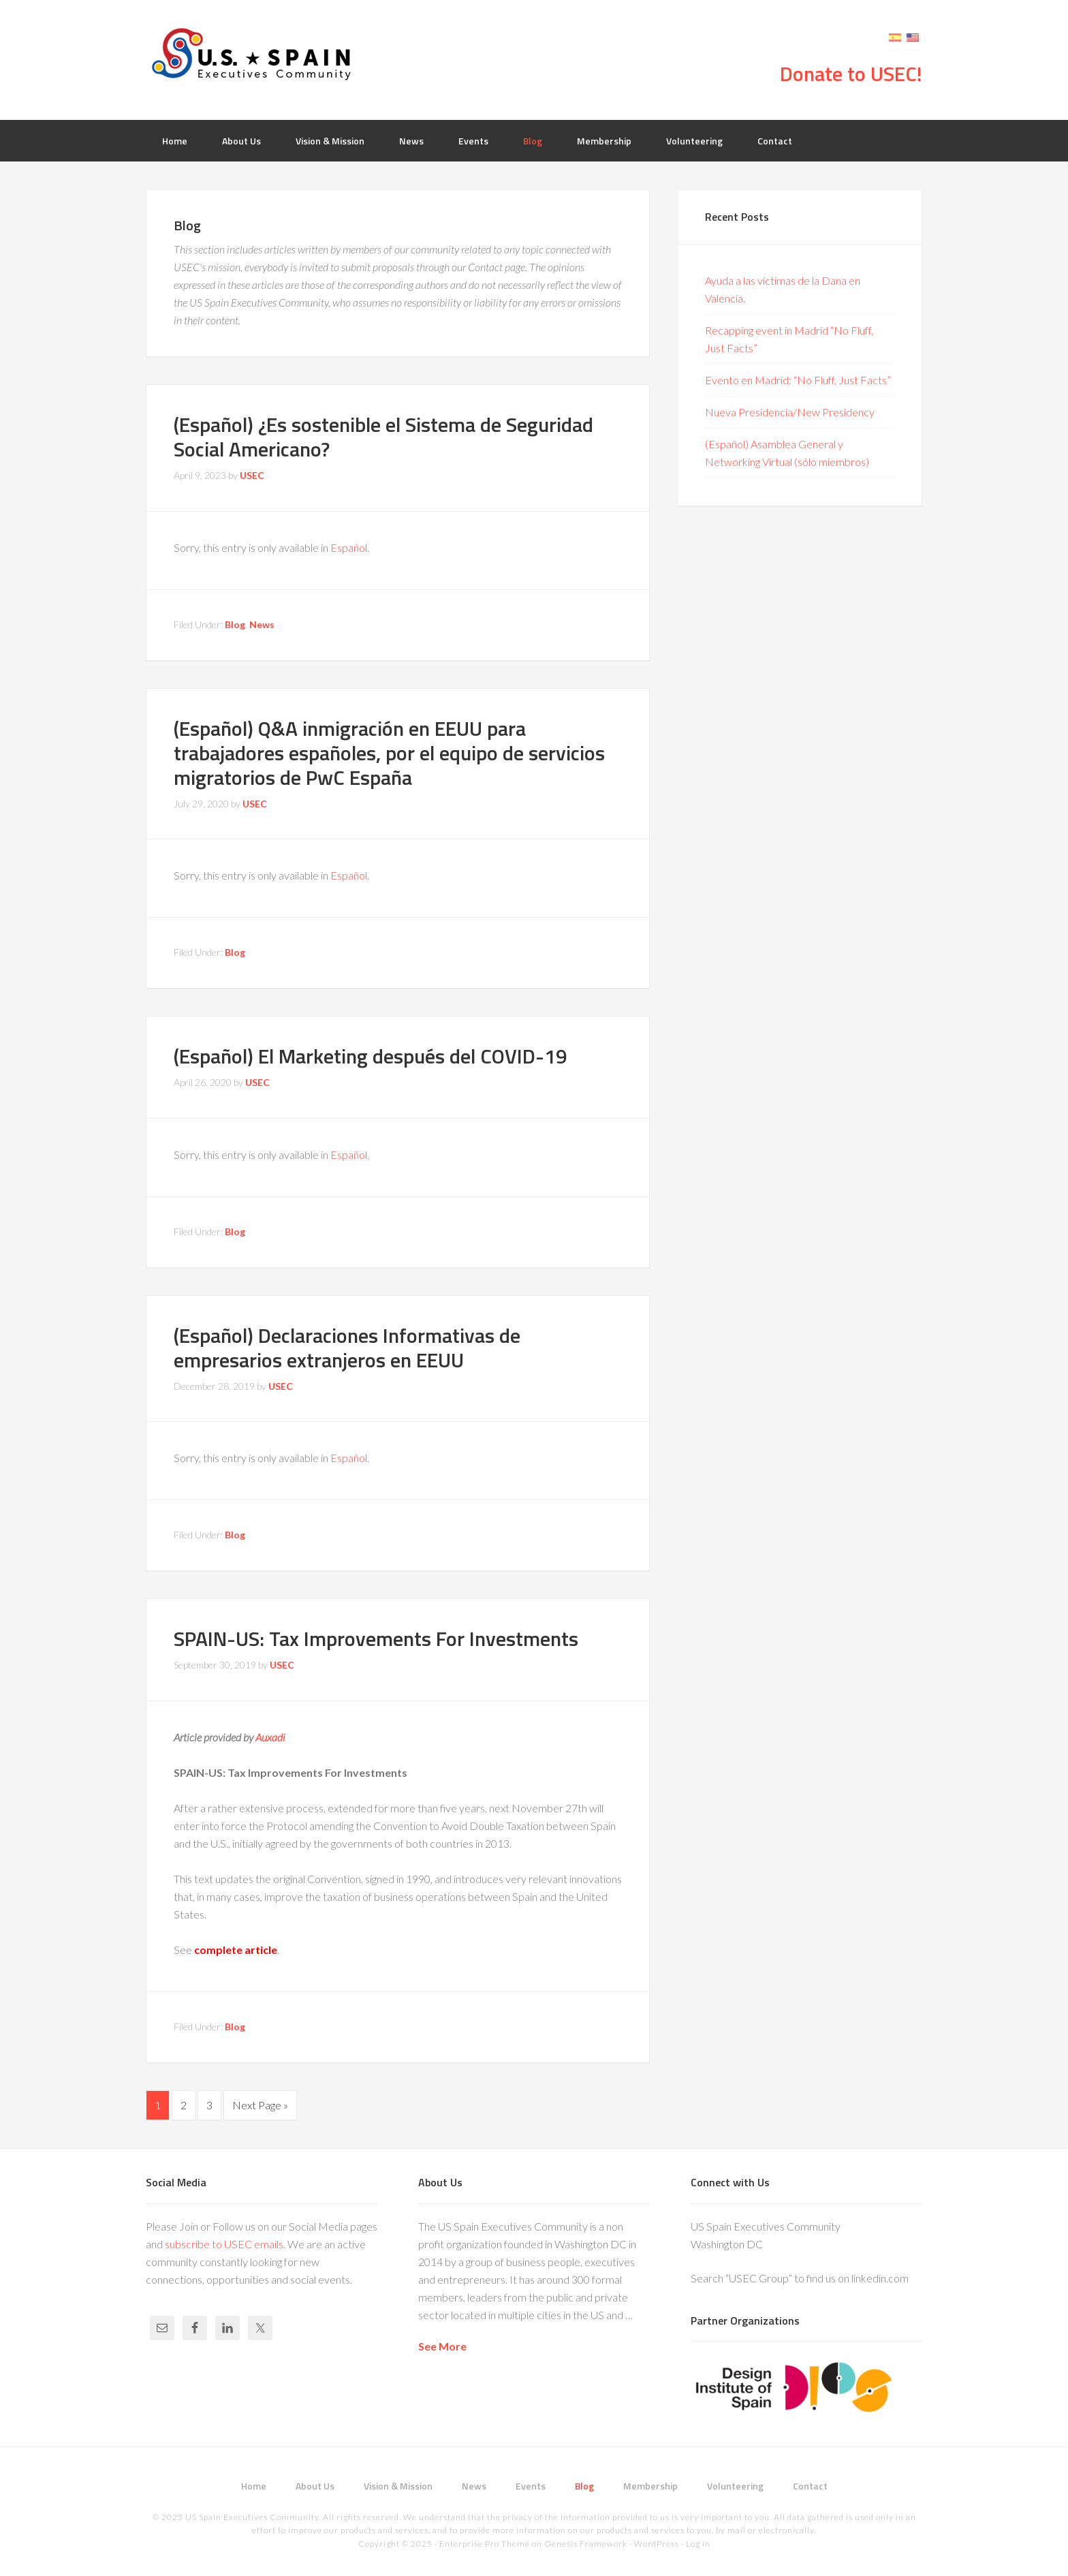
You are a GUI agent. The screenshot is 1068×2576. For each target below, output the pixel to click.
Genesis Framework (585, 2542)
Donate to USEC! (851, 73)
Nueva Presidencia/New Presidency (790, 411)
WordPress (656, 2542)
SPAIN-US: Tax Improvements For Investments (376, 1638)
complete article (235, 1949)
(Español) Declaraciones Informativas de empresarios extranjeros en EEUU (347, 1348)
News (261, 624)
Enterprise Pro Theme (484, 2542)
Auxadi (270, 1737)
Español (348, 547)
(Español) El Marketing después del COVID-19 (370, 1056)
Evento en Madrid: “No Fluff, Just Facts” (798, 379)
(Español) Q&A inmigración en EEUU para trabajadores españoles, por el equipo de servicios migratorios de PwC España (389, 753)
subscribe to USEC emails (224, 2242)
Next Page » (260, 2104)
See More (442, 2344)
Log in (698, 2542)
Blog (235, 624)
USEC (255, 54)
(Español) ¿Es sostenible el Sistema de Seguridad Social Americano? (383, 437)
